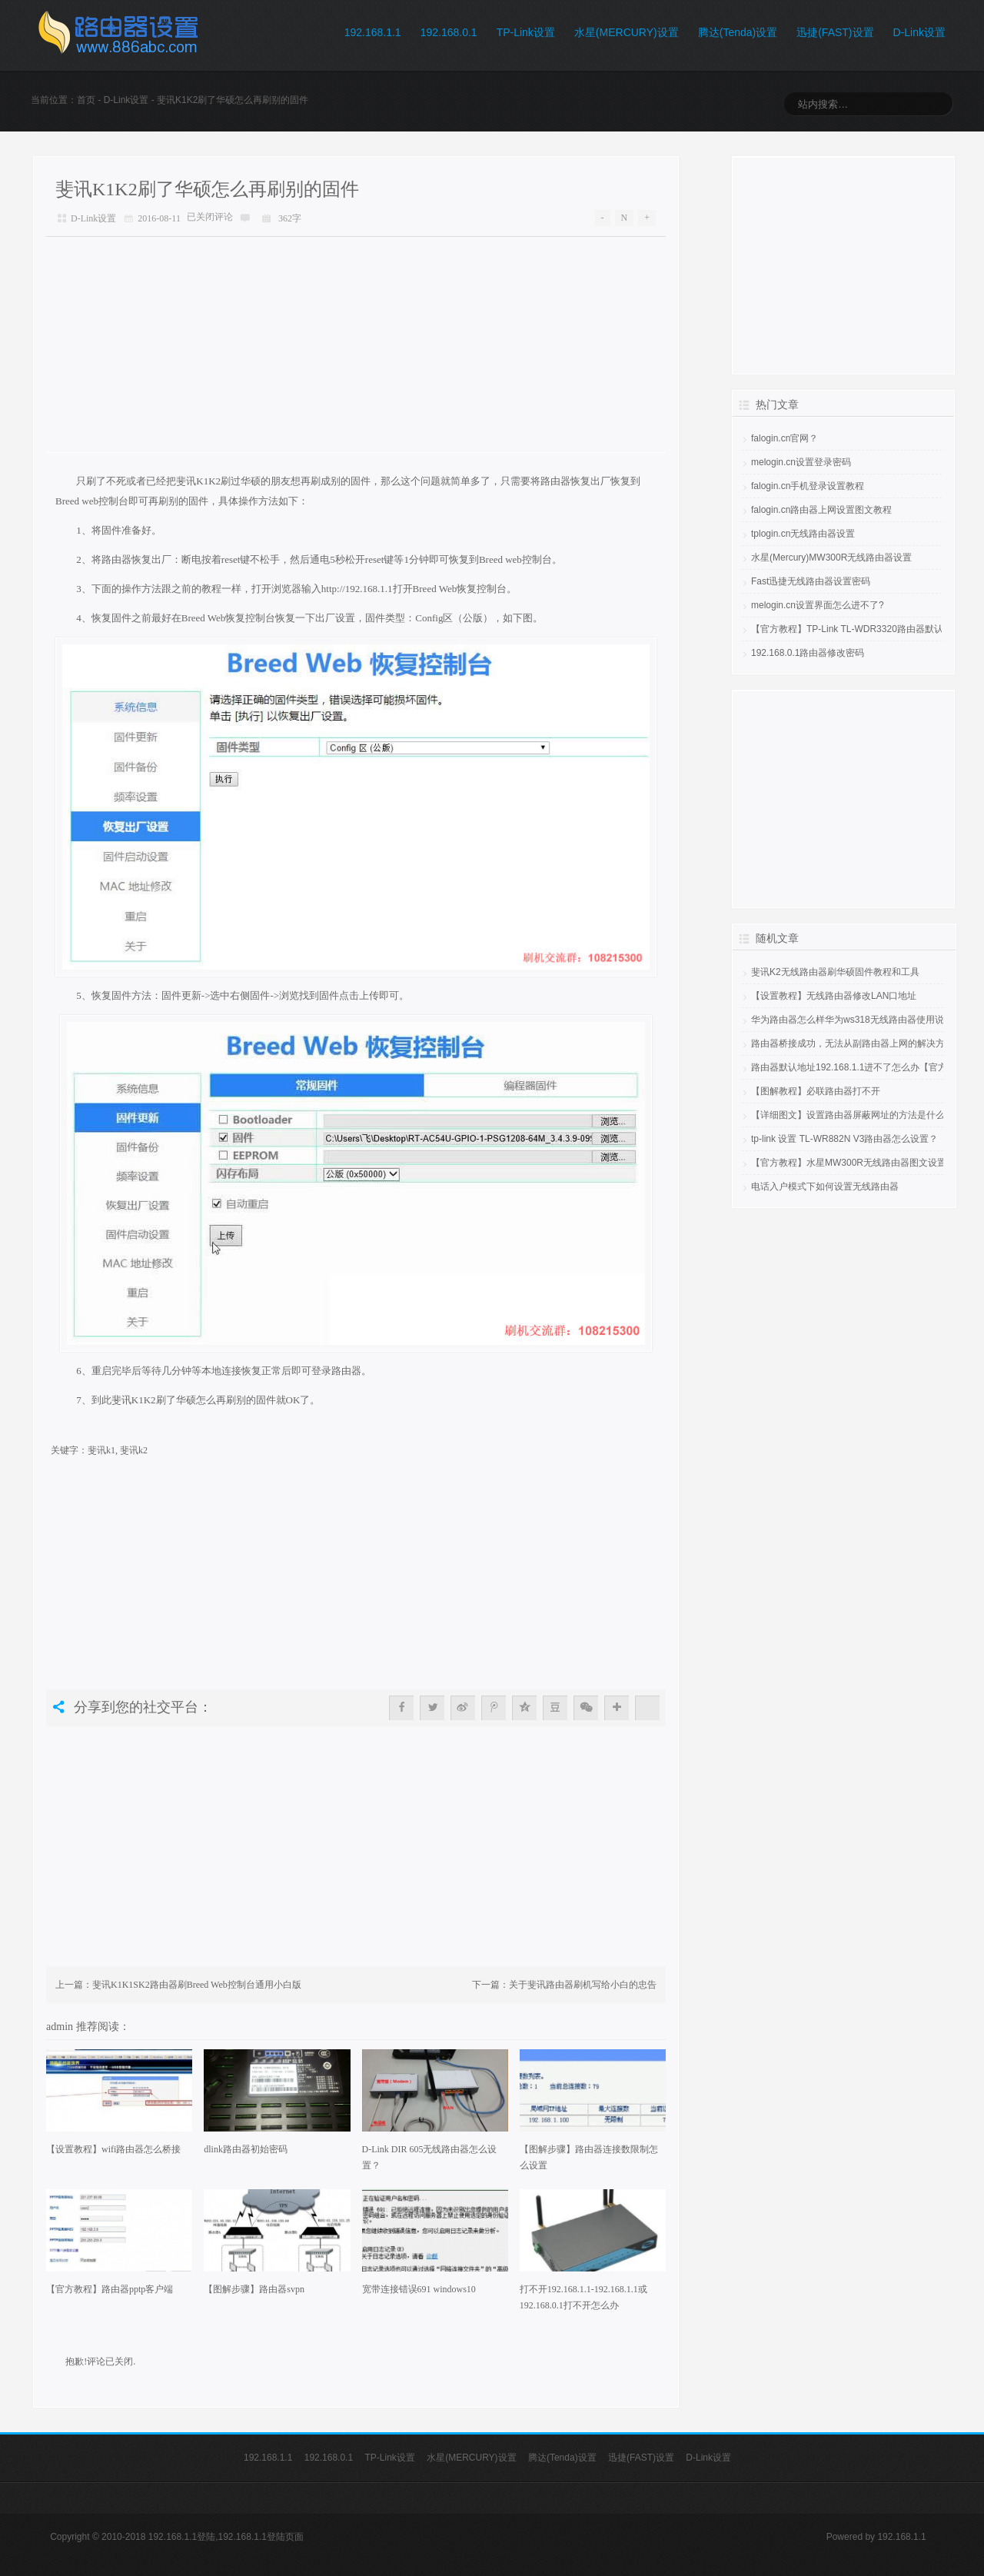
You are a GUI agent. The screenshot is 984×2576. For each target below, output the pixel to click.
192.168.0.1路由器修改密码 (807, 652)
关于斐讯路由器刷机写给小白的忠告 (583, 1984)
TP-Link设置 (526, 32)
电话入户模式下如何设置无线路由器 (825, 1186)
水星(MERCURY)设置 (626, 32)
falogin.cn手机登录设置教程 (807, 486)
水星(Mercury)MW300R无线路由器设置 (831, 557)
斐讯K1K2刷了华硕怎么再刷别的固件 (207, 189)
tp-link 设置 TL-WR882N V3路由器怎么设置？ (844, 1138)
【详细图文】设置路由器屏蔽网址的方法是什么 (848, 1115)
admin (61, 2026)
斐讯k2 (134, 1450)
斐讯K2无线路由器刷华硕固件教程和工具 (835, 972)
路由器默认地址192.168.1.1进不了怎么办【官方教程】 (863, 1067)
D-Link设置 (919, 32)
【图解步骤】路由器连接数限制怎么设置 (589, 2157)
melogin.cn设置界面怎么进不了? (817, 605)
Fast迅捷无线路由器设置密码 (810, 581)
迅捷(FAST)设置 (834, 32)
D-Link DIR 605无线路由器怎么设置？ (429, 2157)
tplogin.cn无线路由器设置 (803, 533)
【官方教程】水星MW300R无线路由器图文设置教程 (858, 1162)
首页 (86, 100)
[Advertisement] (356, 344)
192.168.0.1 (449, 32)
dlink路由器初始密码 (246, 2149)
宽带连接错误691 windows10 (419, 2289)
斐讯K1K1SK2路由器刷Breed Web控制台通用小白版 (196, 1984)
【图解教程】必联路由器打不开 (815, 1091)
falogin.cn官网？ (784, 438)
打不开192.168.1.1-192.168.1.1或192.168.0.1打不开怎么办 (583, 2297)
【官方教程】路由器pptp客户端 (109, 2289)
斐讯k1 (101, 1450)
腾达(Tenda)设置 (737, 32)
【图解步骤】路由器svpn (254, 2289)
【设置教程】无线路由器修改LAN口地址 (833, 995)
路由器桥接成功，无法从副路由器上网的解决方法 (852, 1043)
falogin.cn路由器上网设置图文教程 (821, 509)
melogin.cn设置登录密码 (801, 462)
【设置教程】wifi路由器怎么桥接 (113, 2149)
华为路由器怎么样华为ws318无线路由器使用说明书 (856, 1019)
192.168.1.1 (372, 32)
